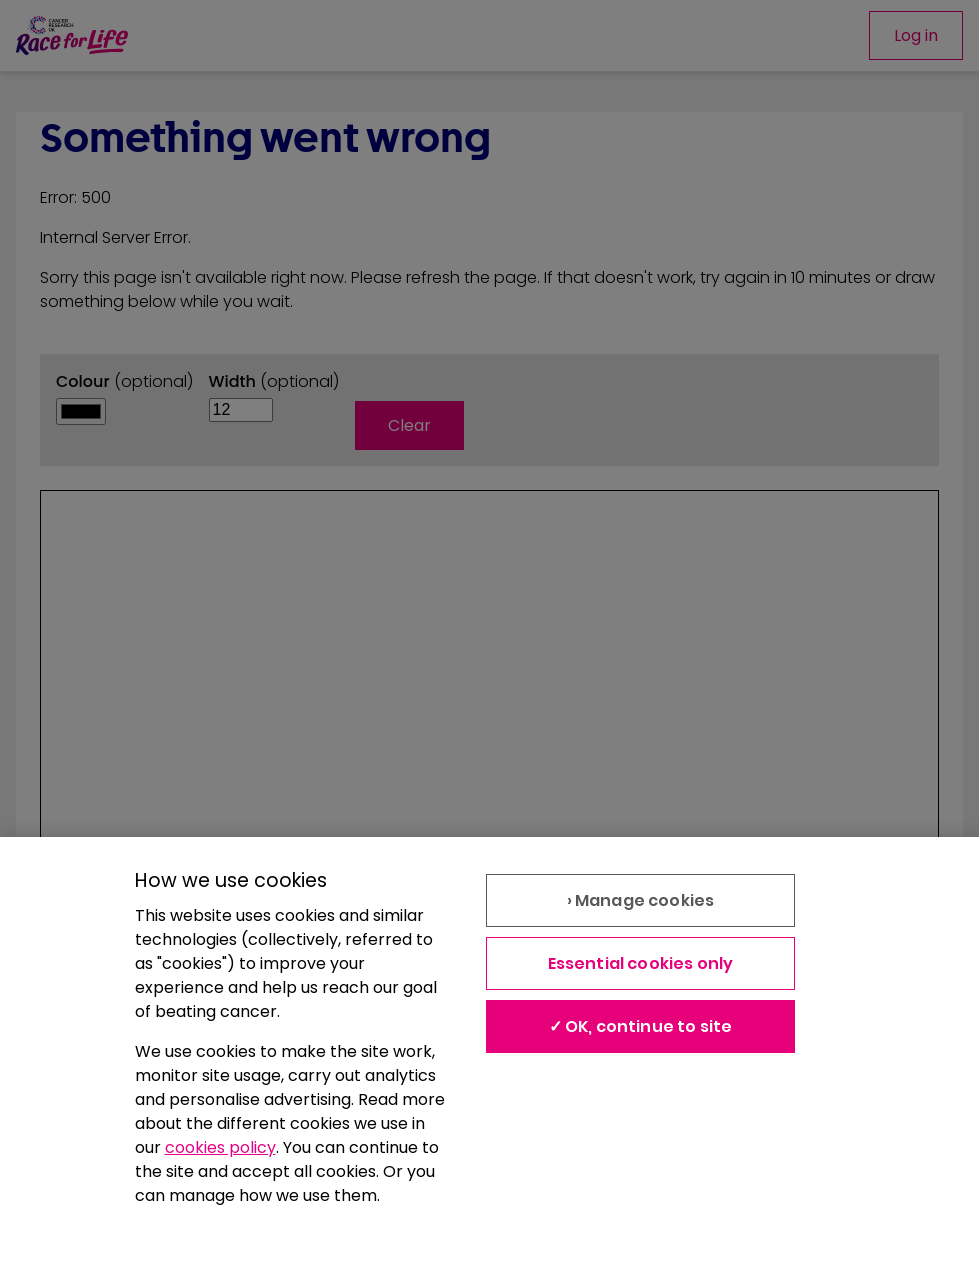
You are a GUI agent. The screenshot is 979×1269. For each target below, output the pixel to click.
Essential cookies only (641, 963)
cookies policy (220, 1147)
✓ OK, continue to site (641, 1026)
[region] (489, 1053)
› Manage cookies (641, 900)
